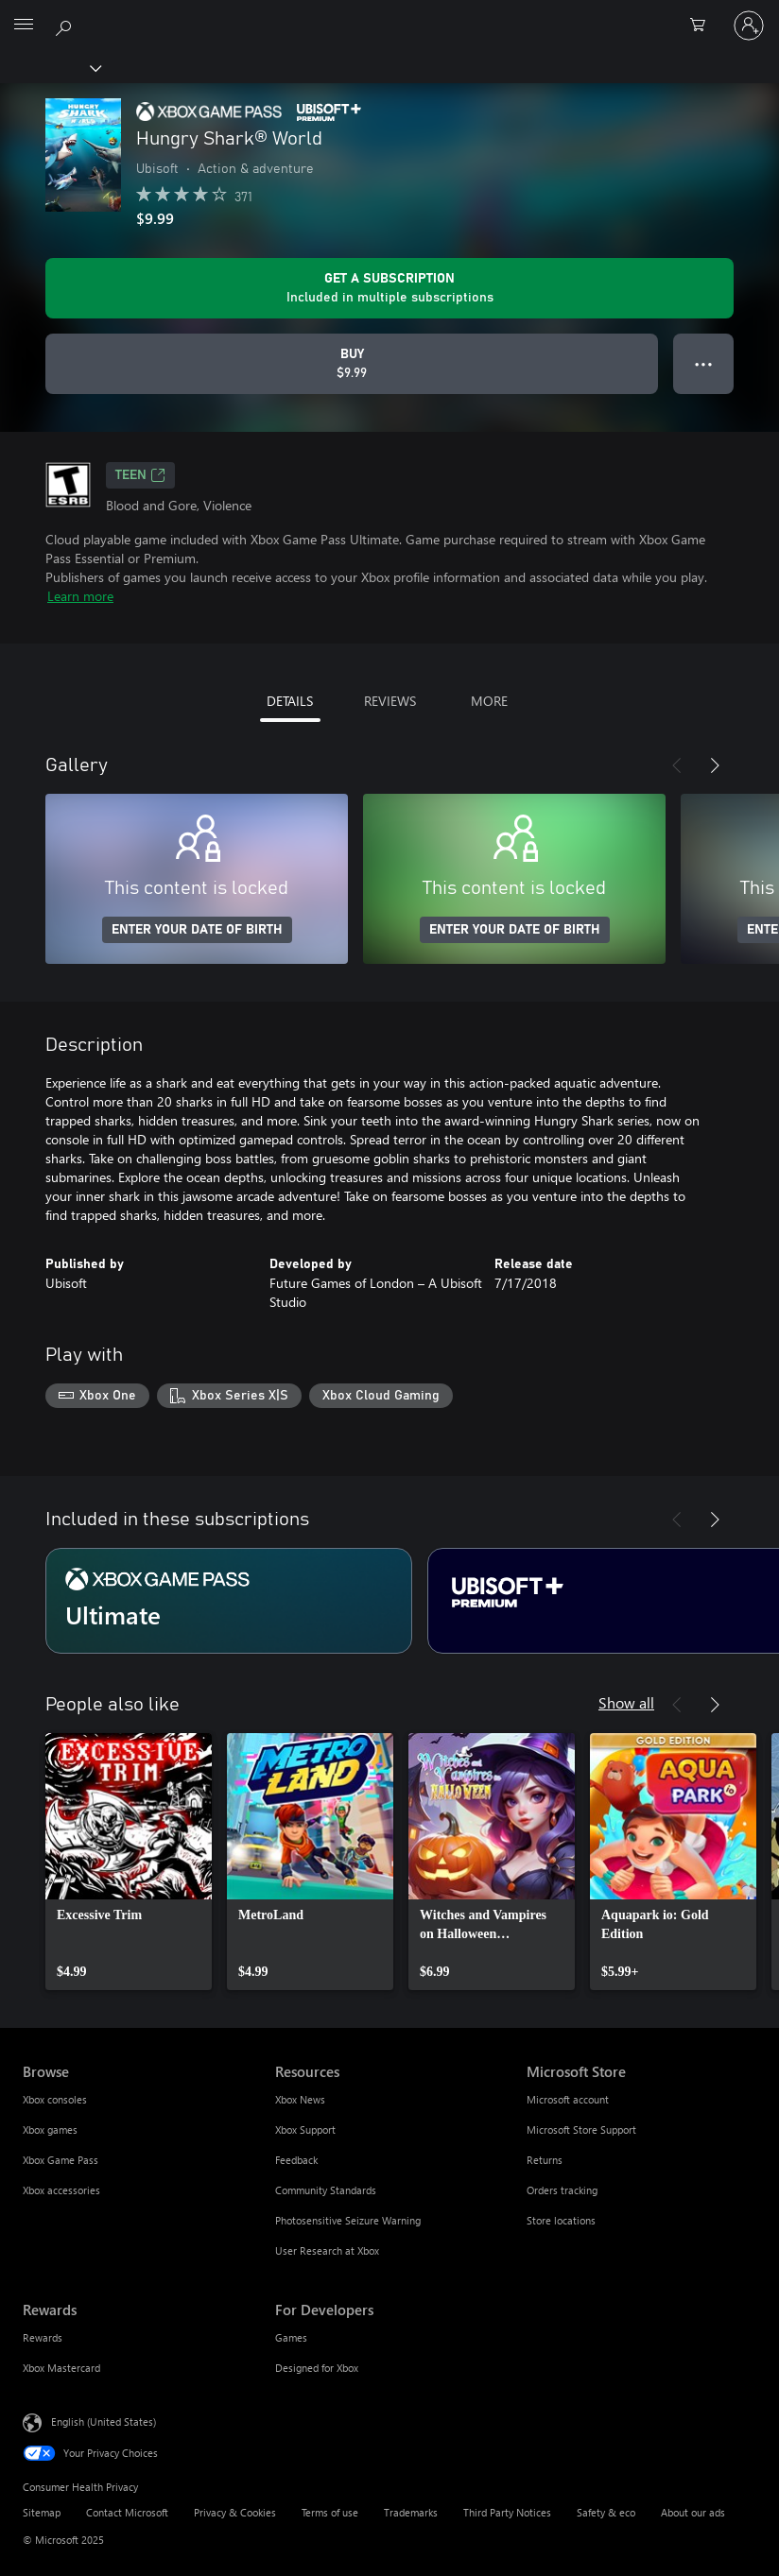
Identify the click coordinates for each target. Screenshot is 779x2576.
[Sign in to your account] (748, 25)
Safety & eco (606, 2512)
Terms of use (330, 2512)
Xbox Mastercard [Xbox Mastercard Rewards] (61, 2367)
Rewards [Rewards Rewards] (42, 2337)
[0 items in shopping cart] (703, 25)
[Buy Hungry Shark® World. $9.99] (351, 364)
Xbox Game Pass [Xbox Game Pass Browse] (60, 2160)
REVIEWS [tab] (390, 701)
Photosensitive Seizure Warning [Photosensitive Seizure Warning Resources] (348, 2220)
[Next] (715, 765)
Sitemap (42, 2512)
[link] (128, 1861)
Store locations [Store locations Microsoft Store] (561, 2220)
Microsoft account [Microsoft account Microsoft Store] (568, 2099)
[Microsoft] (388, 14)
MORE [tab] (489, 701)
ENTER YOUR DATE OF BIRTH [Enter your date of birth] (197, 929)
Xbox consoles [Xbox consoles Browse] (55, 2099)
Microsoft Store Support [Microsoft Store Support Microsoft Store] (581, 2129)
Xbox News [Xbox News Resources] (300, 2099)
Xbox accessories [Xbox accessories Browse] (61, 2190)
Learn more (80, 596)
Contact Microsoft (127, 2512)
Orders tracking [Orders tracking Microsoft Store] (562, 2190)
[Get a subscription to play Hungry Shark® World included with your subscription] (389, 288)
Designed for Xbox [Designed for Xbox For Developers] (316, 2367)
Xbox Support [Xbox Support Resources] (305, 2129)
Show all (626, 1702)
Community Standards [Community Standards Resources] (325, 2190)
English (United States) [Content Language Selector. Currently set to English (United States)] (103, 2420)
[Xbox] (49, 67)
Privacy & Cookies (235, 2512)
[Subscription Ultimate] (228, 1601)
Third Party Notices (507, 2512)
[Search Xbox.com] (66, 24)
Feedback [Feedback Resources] (296, 2160)
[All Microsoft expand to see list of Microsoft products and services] (23, 25)
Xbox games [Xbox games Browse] (50, 2129)
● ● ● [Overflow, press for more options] (704, 363)
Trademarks (411, 2512)
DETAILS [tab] (290, 701)
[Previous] (677, 765)
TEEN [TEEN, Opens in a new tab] (140, 475)
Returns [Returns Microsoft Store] (545, 2160)
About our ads (693, 2512)
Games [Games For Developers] (291, 2337)
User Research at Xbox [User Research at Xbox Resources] (327, 2250)
